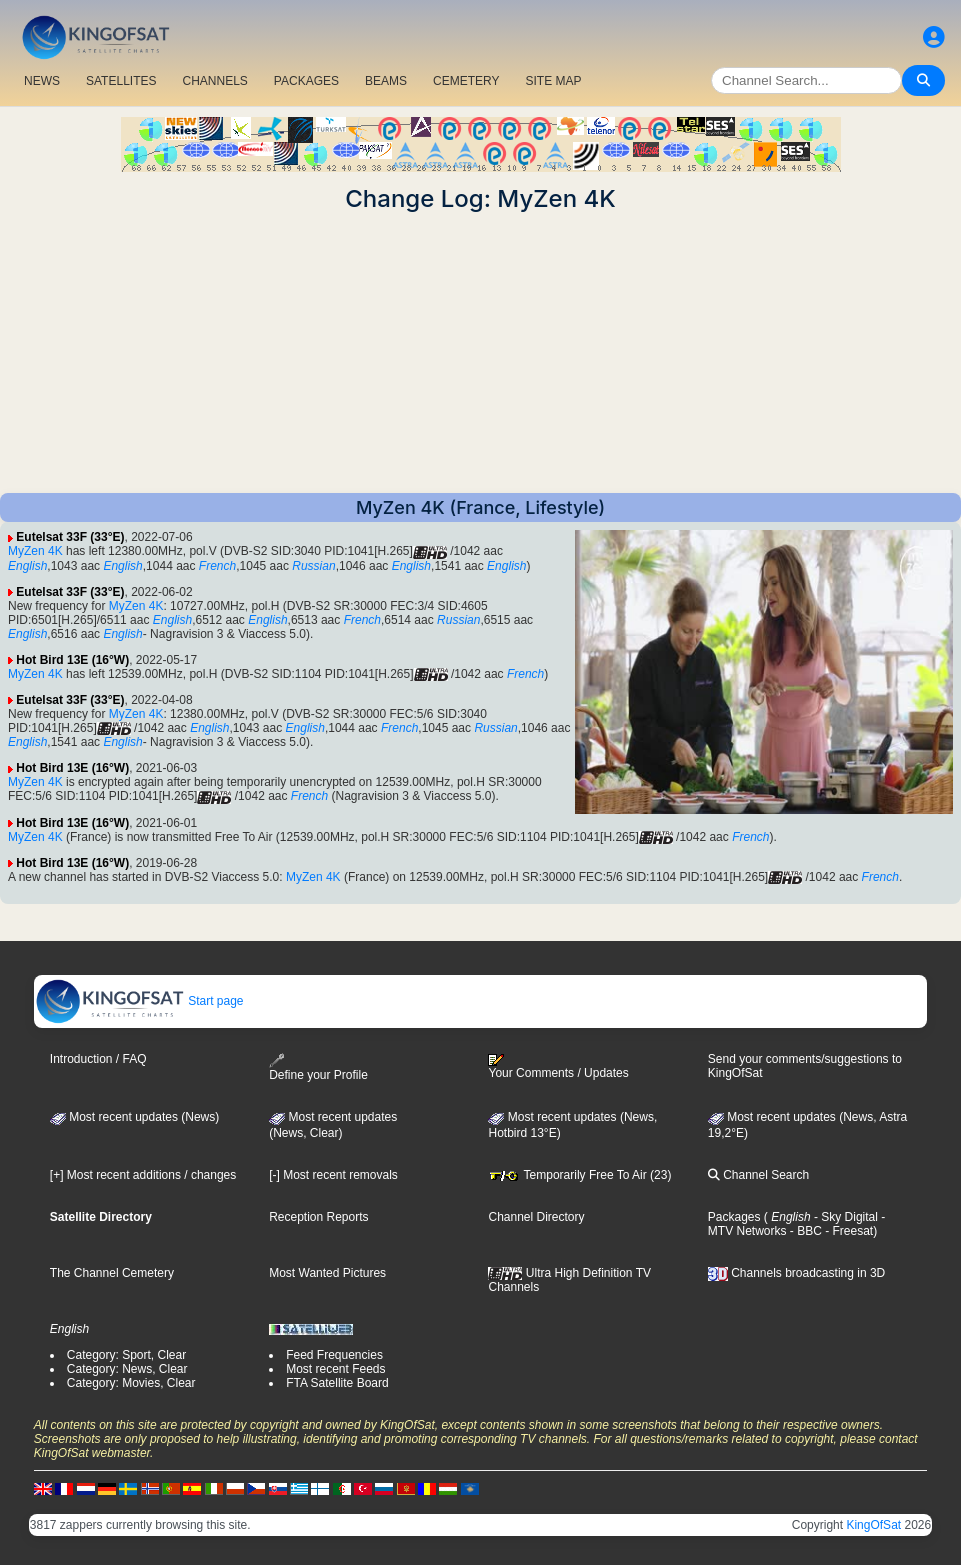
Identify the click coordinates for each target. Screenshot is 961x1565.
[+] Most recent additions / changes (143, 1175)
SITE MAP (553, 81)
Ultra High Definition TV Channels (569, 1280)
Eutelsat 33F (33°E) (70, 537)
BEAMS (386, 81)
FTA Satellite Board (337, 1383)
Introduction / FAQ (98, 1059)
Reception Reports (318, 1217)
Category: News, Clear (127, 1369)
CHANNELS (214, 81)
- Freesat (847, 1231)
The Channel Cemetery (112, 1273)
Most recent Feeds (335, 1369)
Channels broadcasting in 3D (796, 1273)
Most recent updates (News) (134, 1117)
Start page (139, 1001)
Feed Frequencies (334, 1355)
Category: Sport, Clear (126, 1355)
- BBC (804, 1231)
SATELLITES (121, 81)
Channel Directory (536, 1217)
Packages (734, 1217)
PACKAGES (306, 81)
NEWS (42, 81)
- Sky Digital (844, 1217)
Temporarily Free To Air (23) (579, 1175)
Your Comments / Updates (558, 1067)
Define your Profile (318, 1067)
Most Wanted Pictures (327, 1273)
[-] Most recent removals (333, 1175)
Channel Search (758, 1175)
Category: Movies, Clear (131, 1383)
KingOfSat (873, 1525)
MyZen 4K (35, 551)
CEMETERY (466, 81)
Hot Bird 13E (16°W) (72, 660)
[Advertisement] (480, 353)
